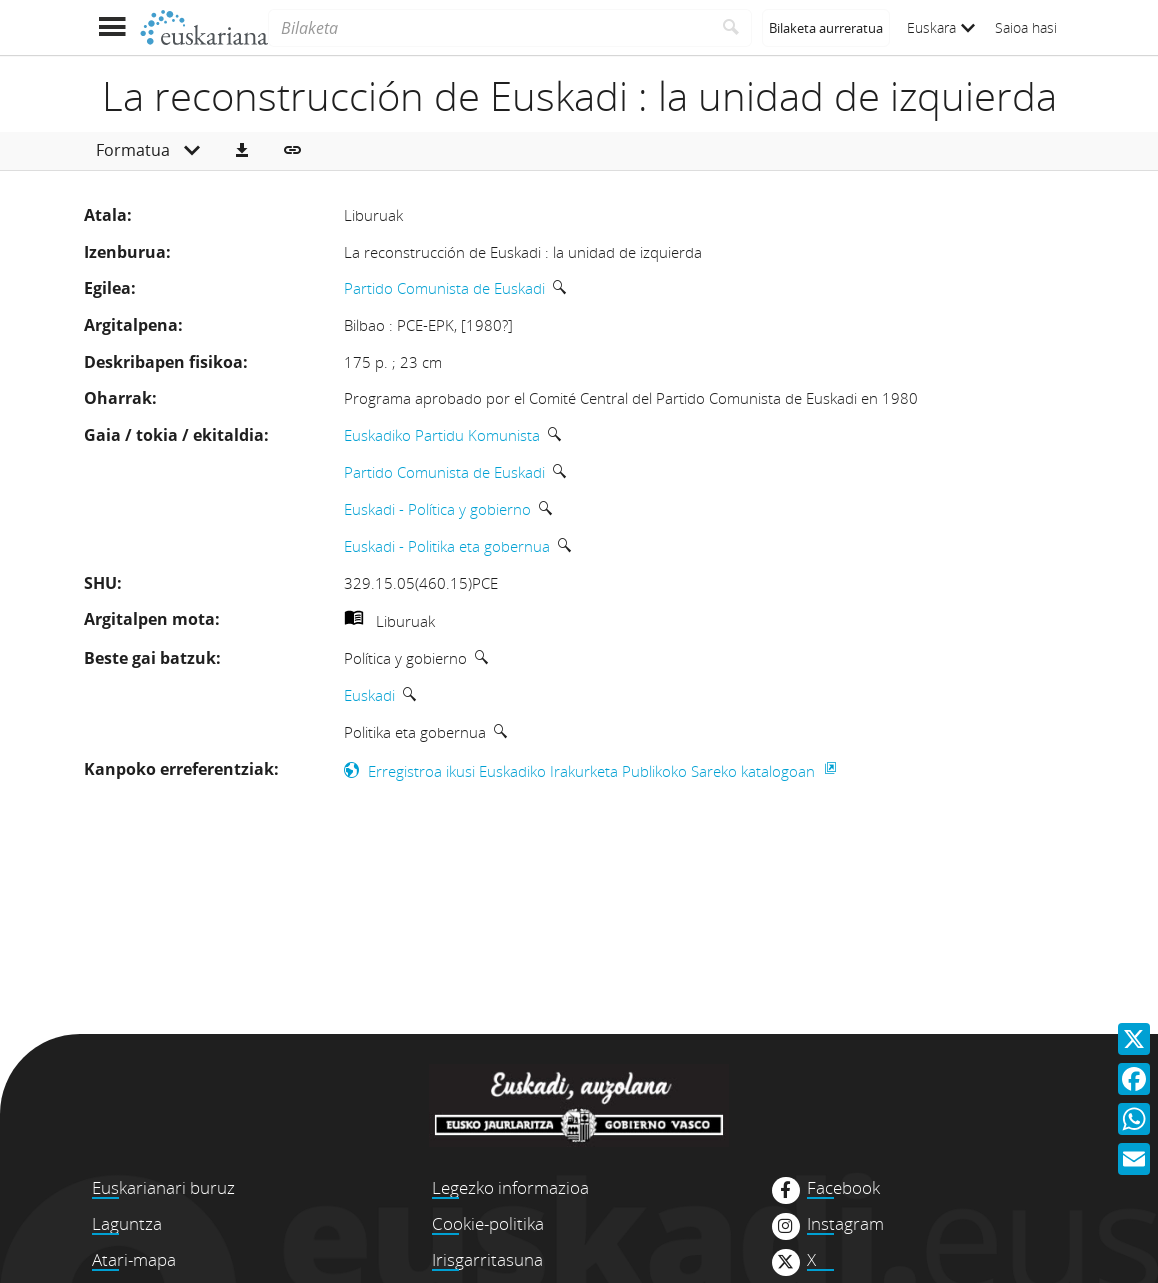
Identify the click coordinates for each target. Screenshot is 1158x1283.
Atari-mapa (134, 1259)
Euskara (941, 27)
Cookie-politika (488, 1223)
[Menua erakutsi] (111, 27)
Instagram (845, 1224)
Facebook (843, 1188)
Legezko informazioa (510, 1187)
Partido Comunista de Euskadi (444, 288)
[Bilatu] (731, 28)
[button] (242, 151)
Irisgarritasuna (487, 1259)
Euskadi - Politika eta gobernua (447, 546)
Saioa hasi (1026, 27)
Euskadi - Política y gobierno (437, 509)
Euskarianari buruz (163, 1187)
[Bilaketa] (489, 28)
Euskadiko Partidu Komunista (442, 435)
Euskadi (369, 695)
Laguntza (127, 1223)
